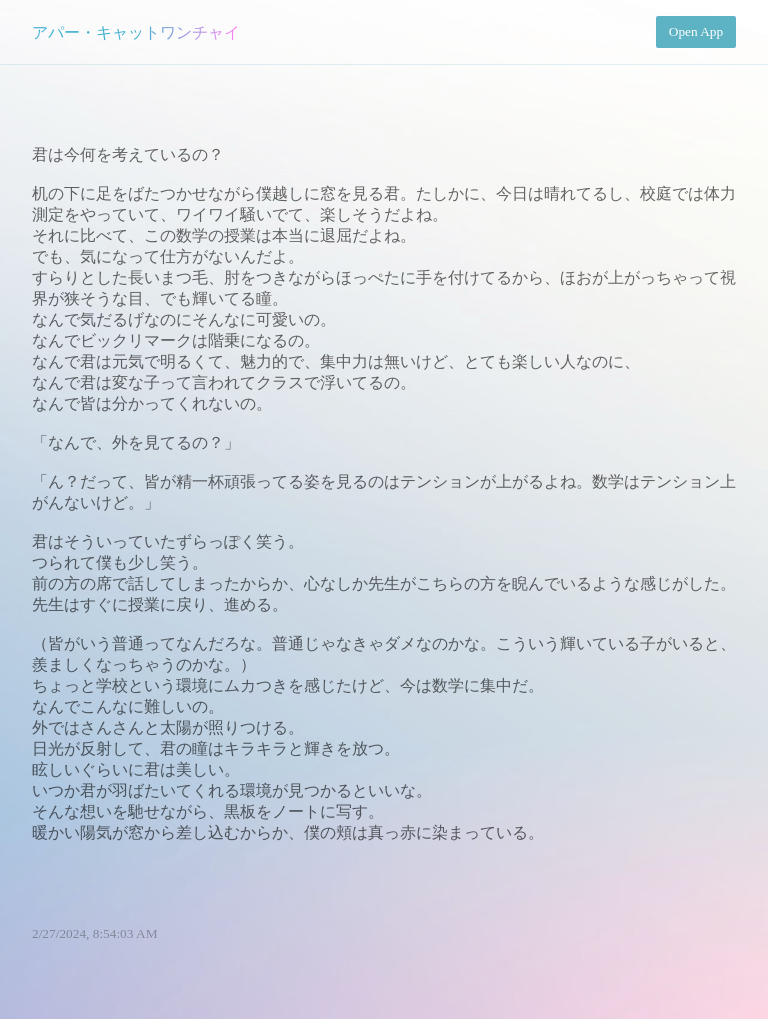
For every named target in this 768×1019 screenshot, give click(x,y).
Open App (696, 31)
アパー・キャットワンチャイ (136, 32)
